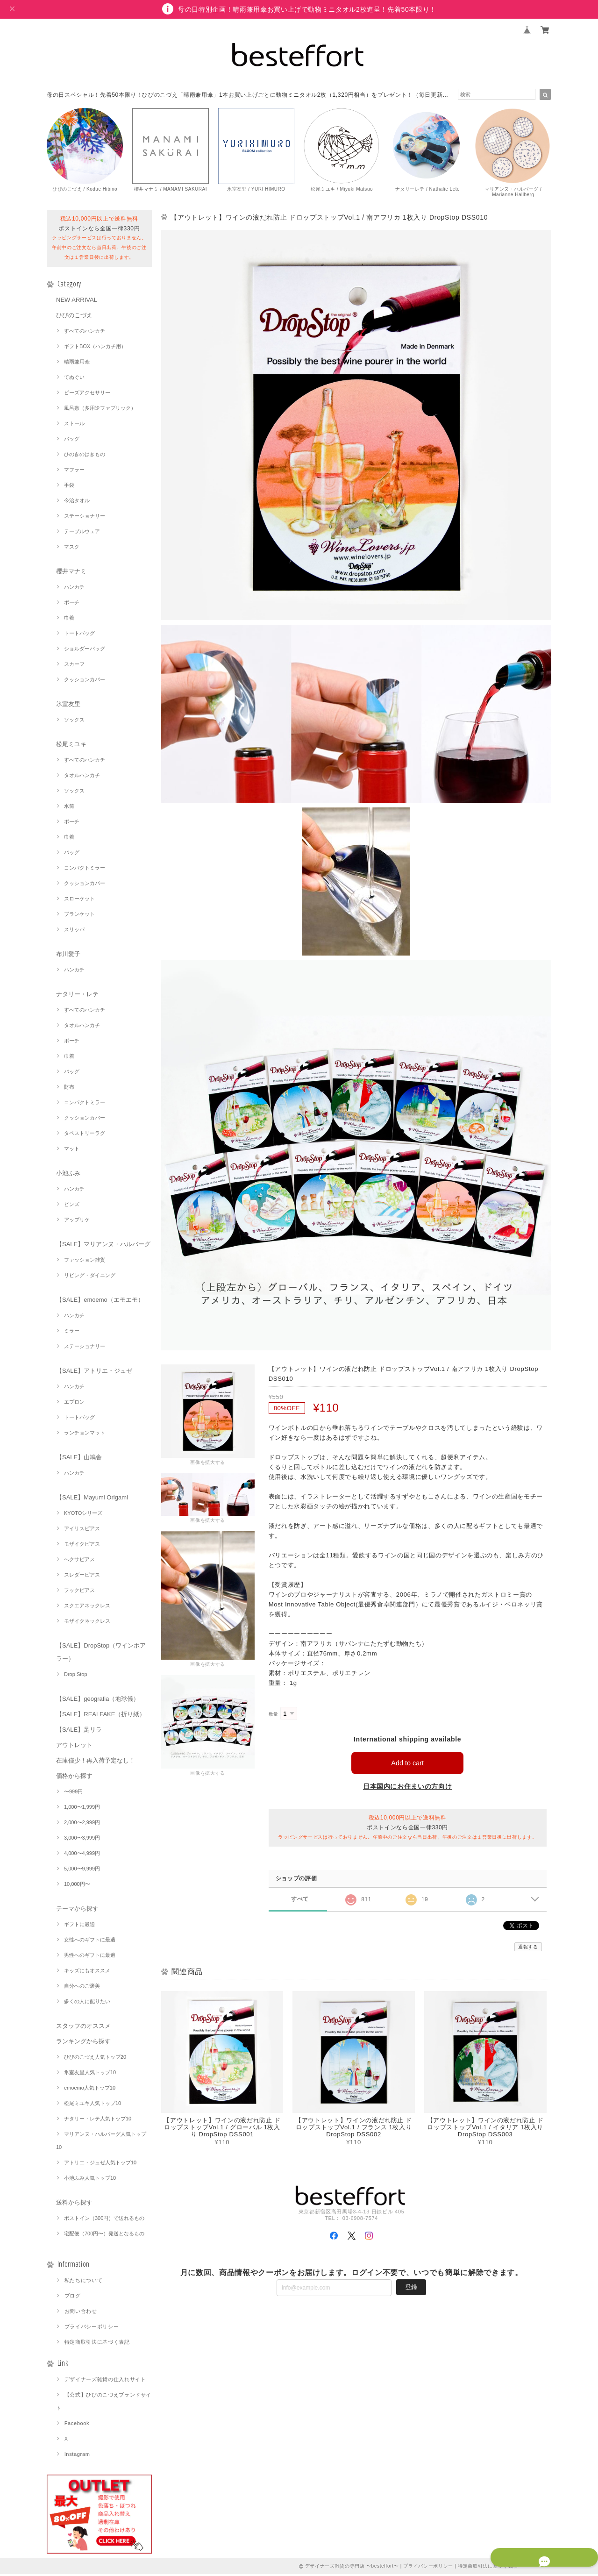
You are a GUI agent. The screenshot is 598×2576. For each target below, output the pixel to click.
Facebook (77, 2425)
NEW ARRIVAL (76, 301)
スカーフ (74, 666)
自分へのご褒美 (82, 1988)
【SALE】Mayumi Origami (92, 1499)
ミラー (71, 1332)
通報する (528, 1948)
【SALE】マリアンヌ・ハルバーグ (103, 1245)
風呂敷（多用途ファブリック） (100, 410)
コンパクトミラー (84, 869)
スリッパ (74, 931)
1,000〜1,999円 (82, 1809)
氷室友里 (68, 705)
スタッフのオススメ (83, 2027)
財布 (69, 1089)
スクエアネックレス (87, 1607)
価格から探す (74, 1777)
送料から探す (74, 2204)
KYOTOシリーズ (83, 1515)
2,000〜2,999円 (82, 1824)
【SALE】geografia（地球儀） (97, 1700)
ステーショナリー (84, 518)
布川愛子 (68, 955)
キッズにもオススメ (87, 1972)
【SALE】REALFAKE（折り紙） (100, 1716)
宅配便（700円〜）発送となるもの (104, 2235)
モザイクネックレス (87, 1623)
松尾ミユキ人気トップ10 (92, 2105)
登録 (411, 2288)
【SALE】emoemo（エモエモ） (100, 1301)
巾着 (69, 619)
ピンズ (71, 1206)
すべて (300, 1901)
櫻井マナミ (71, 573)
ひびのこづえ (74, 317)
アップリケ (77, 1221)
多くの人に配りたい (87, 2003)
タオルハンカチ (82, 777)
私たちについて (83, 2282)
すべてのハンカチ (84, 332)
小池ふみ (68, 1174)
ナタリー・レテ (77, 995)
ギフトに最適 (79, 1926)
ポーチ (71, 604)
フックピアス (79, 1592)
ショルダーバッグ (84, 650)
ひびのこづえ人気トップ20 (95, 2059)
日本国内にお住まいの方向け (407, 1788)
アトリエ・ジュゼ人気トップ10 (100, 2164)
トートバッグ (79, 635)
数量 (273, 1715)
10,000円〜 (77, 1886)
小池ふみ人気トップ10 (90, 2180)
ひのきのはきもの (84, 456)
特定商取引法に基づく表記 (97, 2344)
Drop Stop (75, 1676)
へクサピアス (79, 1561)
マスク (71, 548)
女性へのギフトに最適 (89, 1941)
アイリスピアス (82, 1530)
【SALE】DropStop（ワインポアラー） (101, 1654)
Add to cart (408, 1765)
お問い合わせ (80, 2313)
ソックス (74, 721)
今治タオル (77, 502)
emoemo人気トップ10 (89, 2089)
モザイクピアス (82, 1545)
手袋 (69, 487)
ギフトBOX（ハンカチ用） (95, 348)
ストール (74, 425)
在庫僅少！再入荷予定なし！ (95, 1762)
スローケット (79, 900)
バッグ (71, 440)
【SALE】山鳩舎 (79, 1459)
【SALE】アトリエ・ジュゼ (94, 1372)
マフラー (74, 471)
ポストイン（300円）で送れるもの (104, 2220)
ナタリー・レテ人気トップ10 (97, 2120)
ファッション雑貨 (84, 1261)
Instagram (77, 2456)
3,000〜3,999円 (82, 1839)
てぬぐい (74, 379)
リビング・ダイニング (89, 1277)
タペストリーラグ (84, 1135)
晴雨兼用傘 (77, 363)
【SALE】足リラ (79, 1731)
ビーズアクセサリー (87, 394)
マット (71, 1150)
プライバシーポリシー (91, 2328)
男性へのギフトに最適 (89, 1957)
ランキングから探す (83, 2043)
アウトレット (74, 1746)
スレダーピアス (82, 1576)
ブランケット (79, 916)
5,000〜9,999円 (82, 1870)
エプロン (74, 1403)
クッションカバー (84, 681)
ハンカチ (74, 589)
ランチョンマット (84, 1434)
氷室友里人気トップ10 (90, 2074)
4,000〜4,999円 (82, 1855)
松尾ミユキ (71, 745)
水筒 (69, 808)
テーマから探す (77, 1910)
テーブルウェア (82, 533)
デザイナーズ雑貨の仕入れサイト (105, 2381)
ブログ (72, 2297)
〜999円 (73, 1793)
